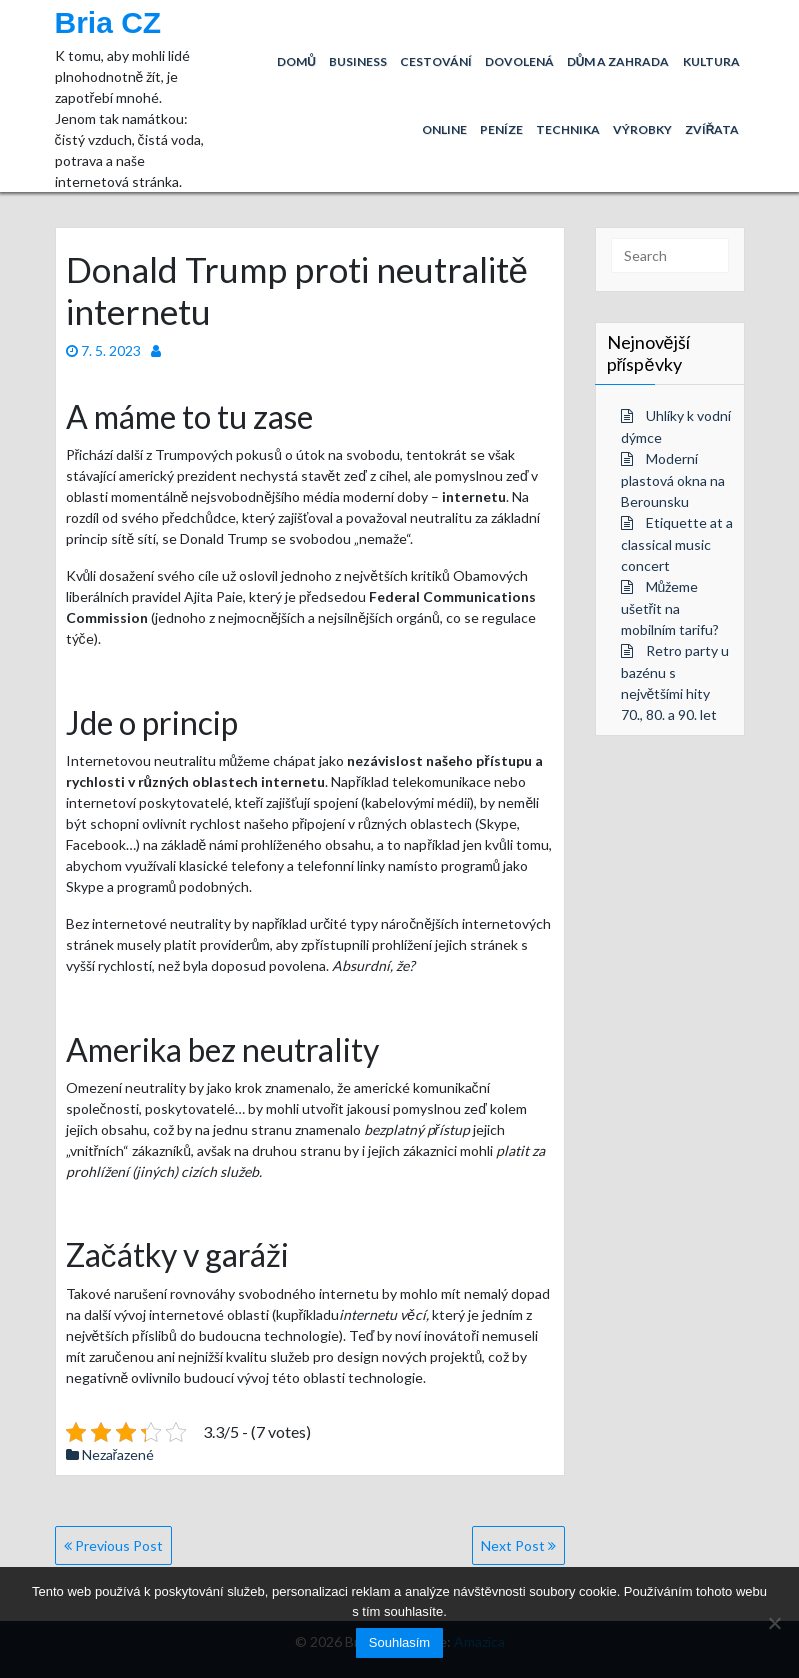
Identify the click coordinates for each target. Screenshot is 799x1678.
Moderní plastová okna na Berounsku (673, 480)
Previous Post (113, 1545)
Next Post (518, 1545)
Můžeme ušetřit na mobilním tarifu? (670, 608)
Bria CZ (108, 22)
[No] (774, 1623)
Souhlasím (399, 1642)
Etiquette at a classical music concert (677, 544)
